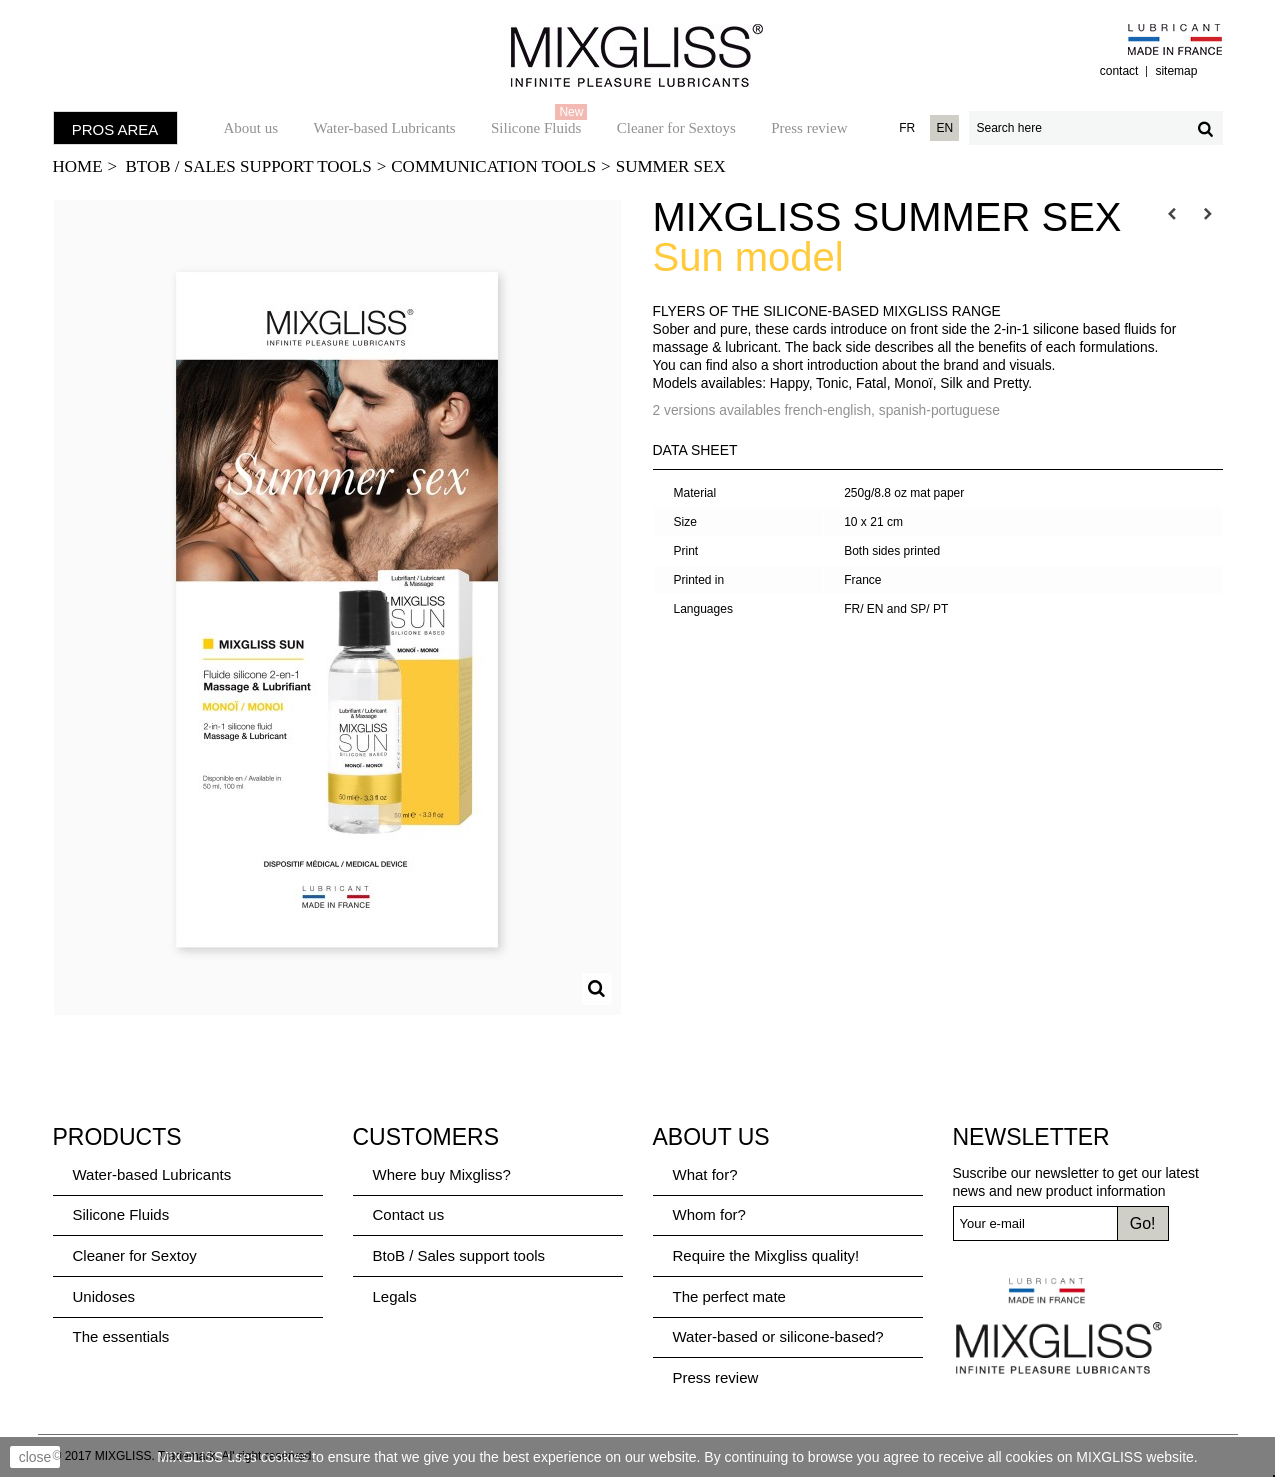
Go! (1143, 1223)
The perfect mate (729, 1296)
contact (1119, 71)
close (35, 1457)
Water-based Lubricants (384, 128)
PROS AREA (115, 129)
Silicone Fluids (539, 123)
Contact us (409, 1214)
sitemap (1176, 71)
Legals (395, 1296)
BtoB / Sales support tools (249, 166)
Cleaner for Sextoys (676, 128)
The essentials (121, 1336)
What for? (705, 1174)
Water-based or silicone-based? (778, 1336)
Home (78, 166)
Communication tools (493, 166)
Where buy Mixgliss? (442, 1174)
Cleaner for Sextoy (135, 1255)
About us (251, 128)
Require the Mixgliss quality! (766, 1255)
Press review (809, 128)
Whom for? (709, 1214)
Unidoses (104, 1296)
